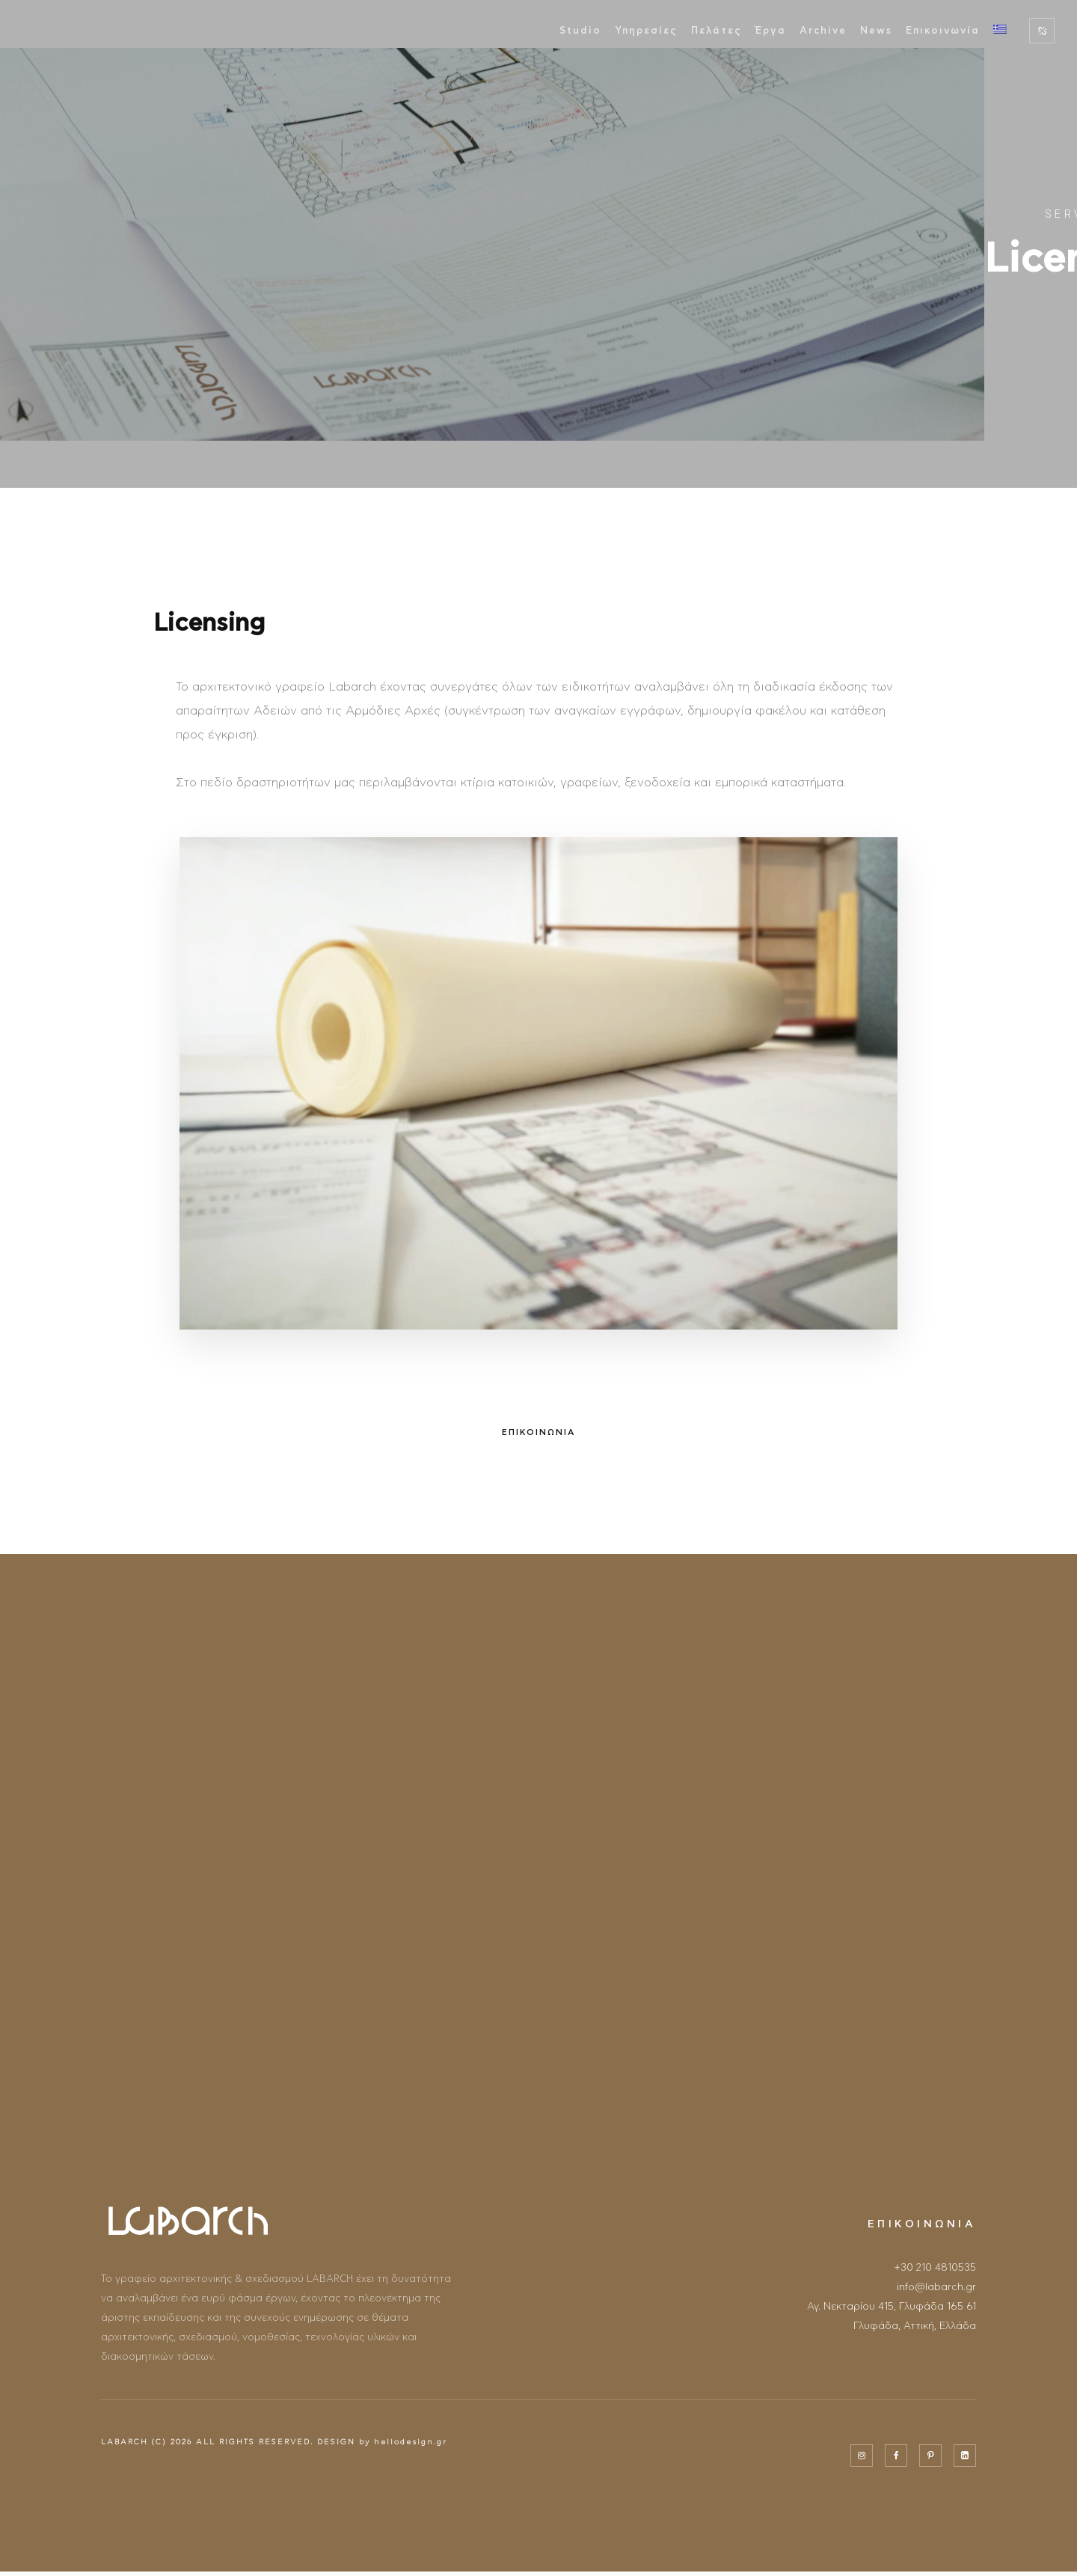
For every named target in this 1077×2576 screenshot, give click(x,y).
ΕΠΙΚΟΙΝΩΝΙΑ (538, 1433)
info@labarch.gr (936, 2287)
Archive (823, 31)
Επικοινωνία (943, 31)
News (876, 31)
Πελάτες (716, 31)
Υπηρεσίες (646, 31)
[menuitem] (999, 31)
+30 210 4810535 (935, 2268)
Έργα (770, 31)
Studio (580, 31)
